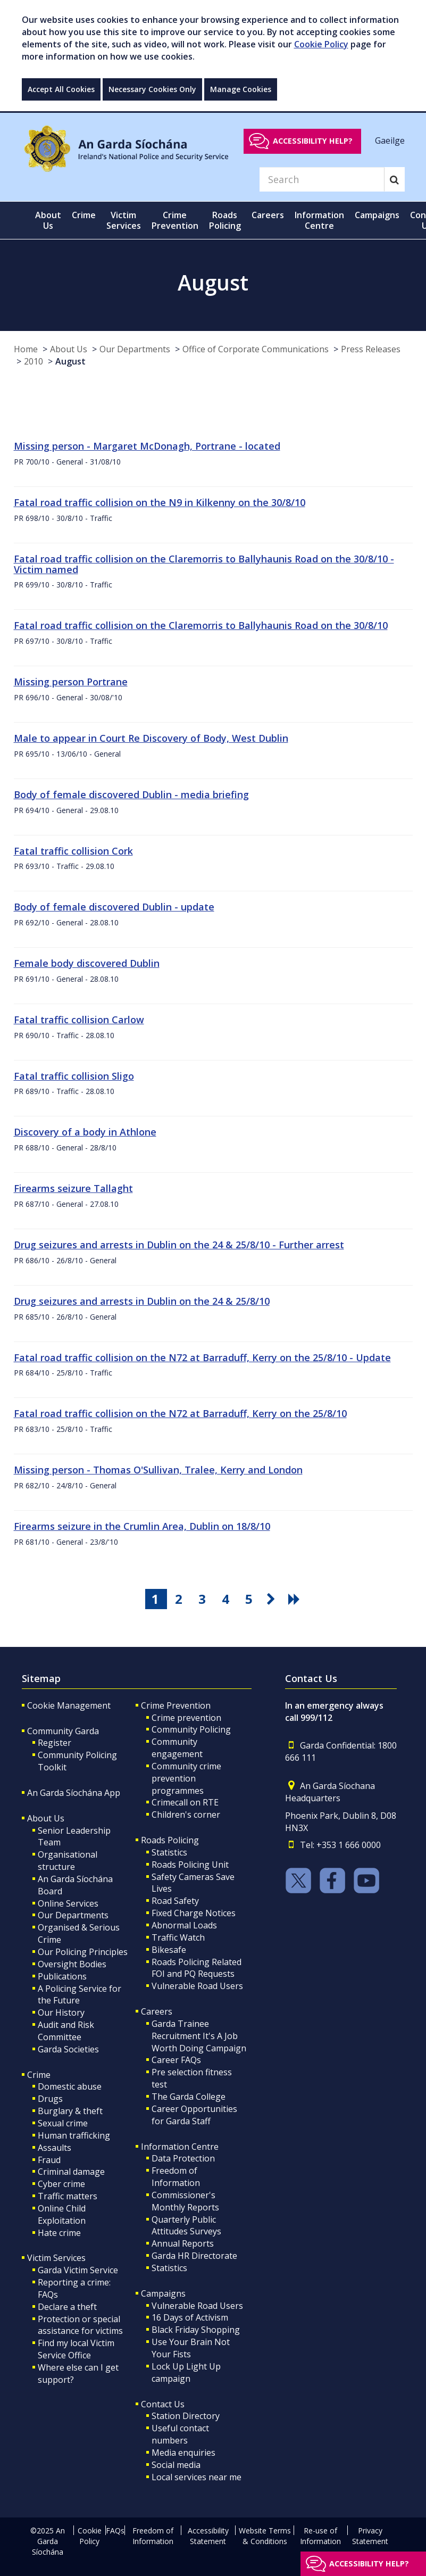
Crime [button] (84, 215)
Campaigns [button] (377, 215)
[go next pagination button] (272, 1599)
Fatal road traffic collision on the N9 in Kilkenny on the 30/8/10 (159, 502)
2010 (33, 361)
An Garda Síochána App (73, 1793)
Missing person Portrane (71, 681)
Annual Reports (183, 2243)
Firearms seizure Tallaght (73, 1188)
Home (26, 349)
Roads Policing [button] (225, 220)
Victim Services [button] (123, 220)
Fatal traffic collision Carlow (79, 1019)
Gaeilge (390, 140)
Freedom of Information (176, 2177)
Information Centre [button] (319, 220)
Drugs (50, 2099)
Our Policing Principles (83, 1952)
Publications (62, 1976)
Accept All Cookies (61, 89)
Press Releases (370, 349)
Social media (176, 2465)
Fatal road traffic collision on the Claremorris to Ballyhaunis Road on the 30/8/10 (201, 625)
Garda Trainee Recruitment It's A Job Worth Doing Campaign (199, 2036)
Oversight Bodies (72, 1964)
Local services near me (196, 2477)
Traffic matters (67, 2196)
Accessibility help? (313, 141)
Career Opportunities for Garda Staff (194, 2115)
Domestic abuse (70, 2086)
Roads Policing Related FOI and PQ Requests (196, 1968)
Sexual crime (63, 2123)
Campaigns (163, 2293)
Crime (39, 2075)
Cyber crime (61, 2184)
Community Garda (63, 1731)
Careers (156, 2011)
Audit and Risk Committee (66, 2031)
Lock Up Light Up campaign (186, 2372)
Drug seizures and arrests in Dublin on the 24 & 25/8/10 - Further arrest (179, 1244)
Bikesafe (169, 1950)
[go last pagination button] (296, 1599)
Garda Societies (68, 2049)
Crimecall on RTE (185, 1802)
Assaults (54, 2147)
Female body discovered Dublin (87, 963)
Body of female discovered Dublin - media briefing (131, 794)
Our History (61, 2012)
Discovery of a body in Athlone (85, 1131)
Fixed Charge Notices (194, 1913)
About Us (68, 349)
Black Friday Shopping (196, 2329)
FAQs (115, 2530)
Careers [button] (268, 215)
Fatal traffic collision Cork (73, 850)
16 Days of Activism (190, 2317)
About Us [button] (48, 220)
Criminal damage (71, 2171)
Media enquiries (183, 2452)
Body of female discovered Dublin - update (114, 906)
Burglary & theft (70, 2111)
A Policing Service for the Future (79, 1995)
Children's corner (186, 1814)
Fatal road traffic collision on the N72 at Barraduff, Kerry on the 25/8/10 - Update (202, 1357)
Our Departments (134, 349)
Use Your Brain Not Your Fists (191, 2348)
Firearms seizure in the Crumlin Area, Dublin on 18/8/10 (142, 1526)
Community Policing (191, 1729)
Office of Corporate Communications (255, 349)
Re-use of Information (320, 2535)
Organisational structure (67, 1861)
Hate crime (59, 2233)
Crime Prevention (176, 1705)
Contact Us (163, 2404)
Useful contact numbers (180, 2434)
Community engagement (177, 1748)
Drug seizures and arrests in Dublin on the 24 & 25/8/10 (142, 1301)
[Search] (322, 179)
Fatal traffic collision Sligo (74, 1076)
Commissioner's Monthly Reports (185, 2201)
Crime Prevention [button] (175, 220)
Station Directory (186, 2416)
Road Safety (175, 1901)
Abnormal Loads (184, 1925)
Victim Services (56, 2258)
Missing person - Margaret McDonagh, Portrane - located (147, 446)
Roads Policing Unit (190, 1864)
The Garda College (188, 2096)
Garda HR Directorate (194, 2256)
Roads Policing (170, 1840)
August (70, 361)
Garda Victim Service (78, 2270)
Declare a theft (67, 2307)
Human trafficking (74, 2135)
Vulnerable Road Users (197, 1986)
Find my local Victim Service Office (76, 2349)
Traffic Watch (178, 1937)
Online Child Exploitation (62, 2214)
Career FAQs (176, 2060)
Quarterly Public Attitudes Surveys (186, 2226)
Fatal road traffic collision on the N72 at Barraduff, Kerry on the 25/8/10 (180, 1413)
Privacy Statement (370, 2535)
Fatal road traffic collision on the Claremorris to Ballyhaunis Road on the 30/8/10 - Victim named (204, 564)
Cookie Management (69, 1705)
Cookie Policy (321, 44)
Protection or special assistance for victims (80, 2325)
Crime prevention (186, 1718)
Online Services (68, 1903)
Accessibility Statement (208, 2535)
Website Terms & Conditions (265, 2535)
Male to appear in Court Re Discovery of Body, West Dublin (151, 738)
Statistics (169, 1852)
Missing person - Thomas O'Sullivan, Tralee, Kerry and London (158, 1469)
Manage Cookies (240, 89)
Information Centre (180, 2146)
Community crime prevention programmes (186, 1778)
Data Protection (183, 2158)
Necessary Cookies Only (152, 89)
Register (54, 1743)
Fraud (49, 2160)
